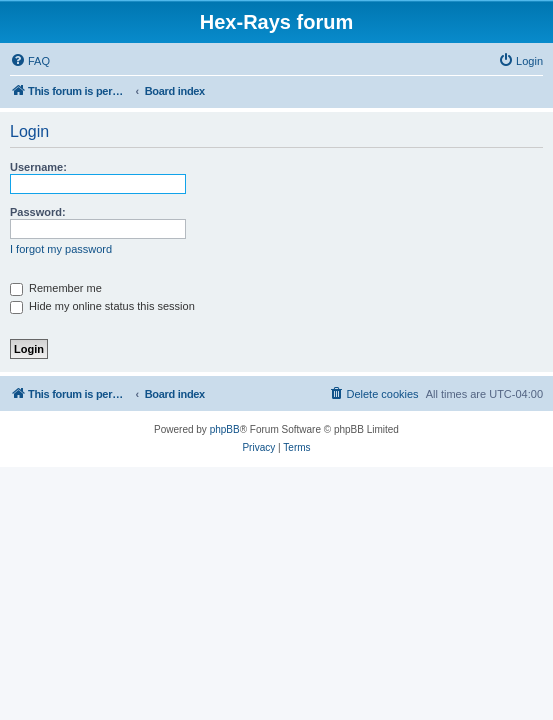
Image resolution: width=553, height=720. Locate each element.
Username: (38, 167)
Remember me (56, 288)
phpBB (225, 429)
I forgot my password (61, 249)
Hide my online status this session (102, 306)
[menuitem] (30, 61)
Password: (38, 212)
